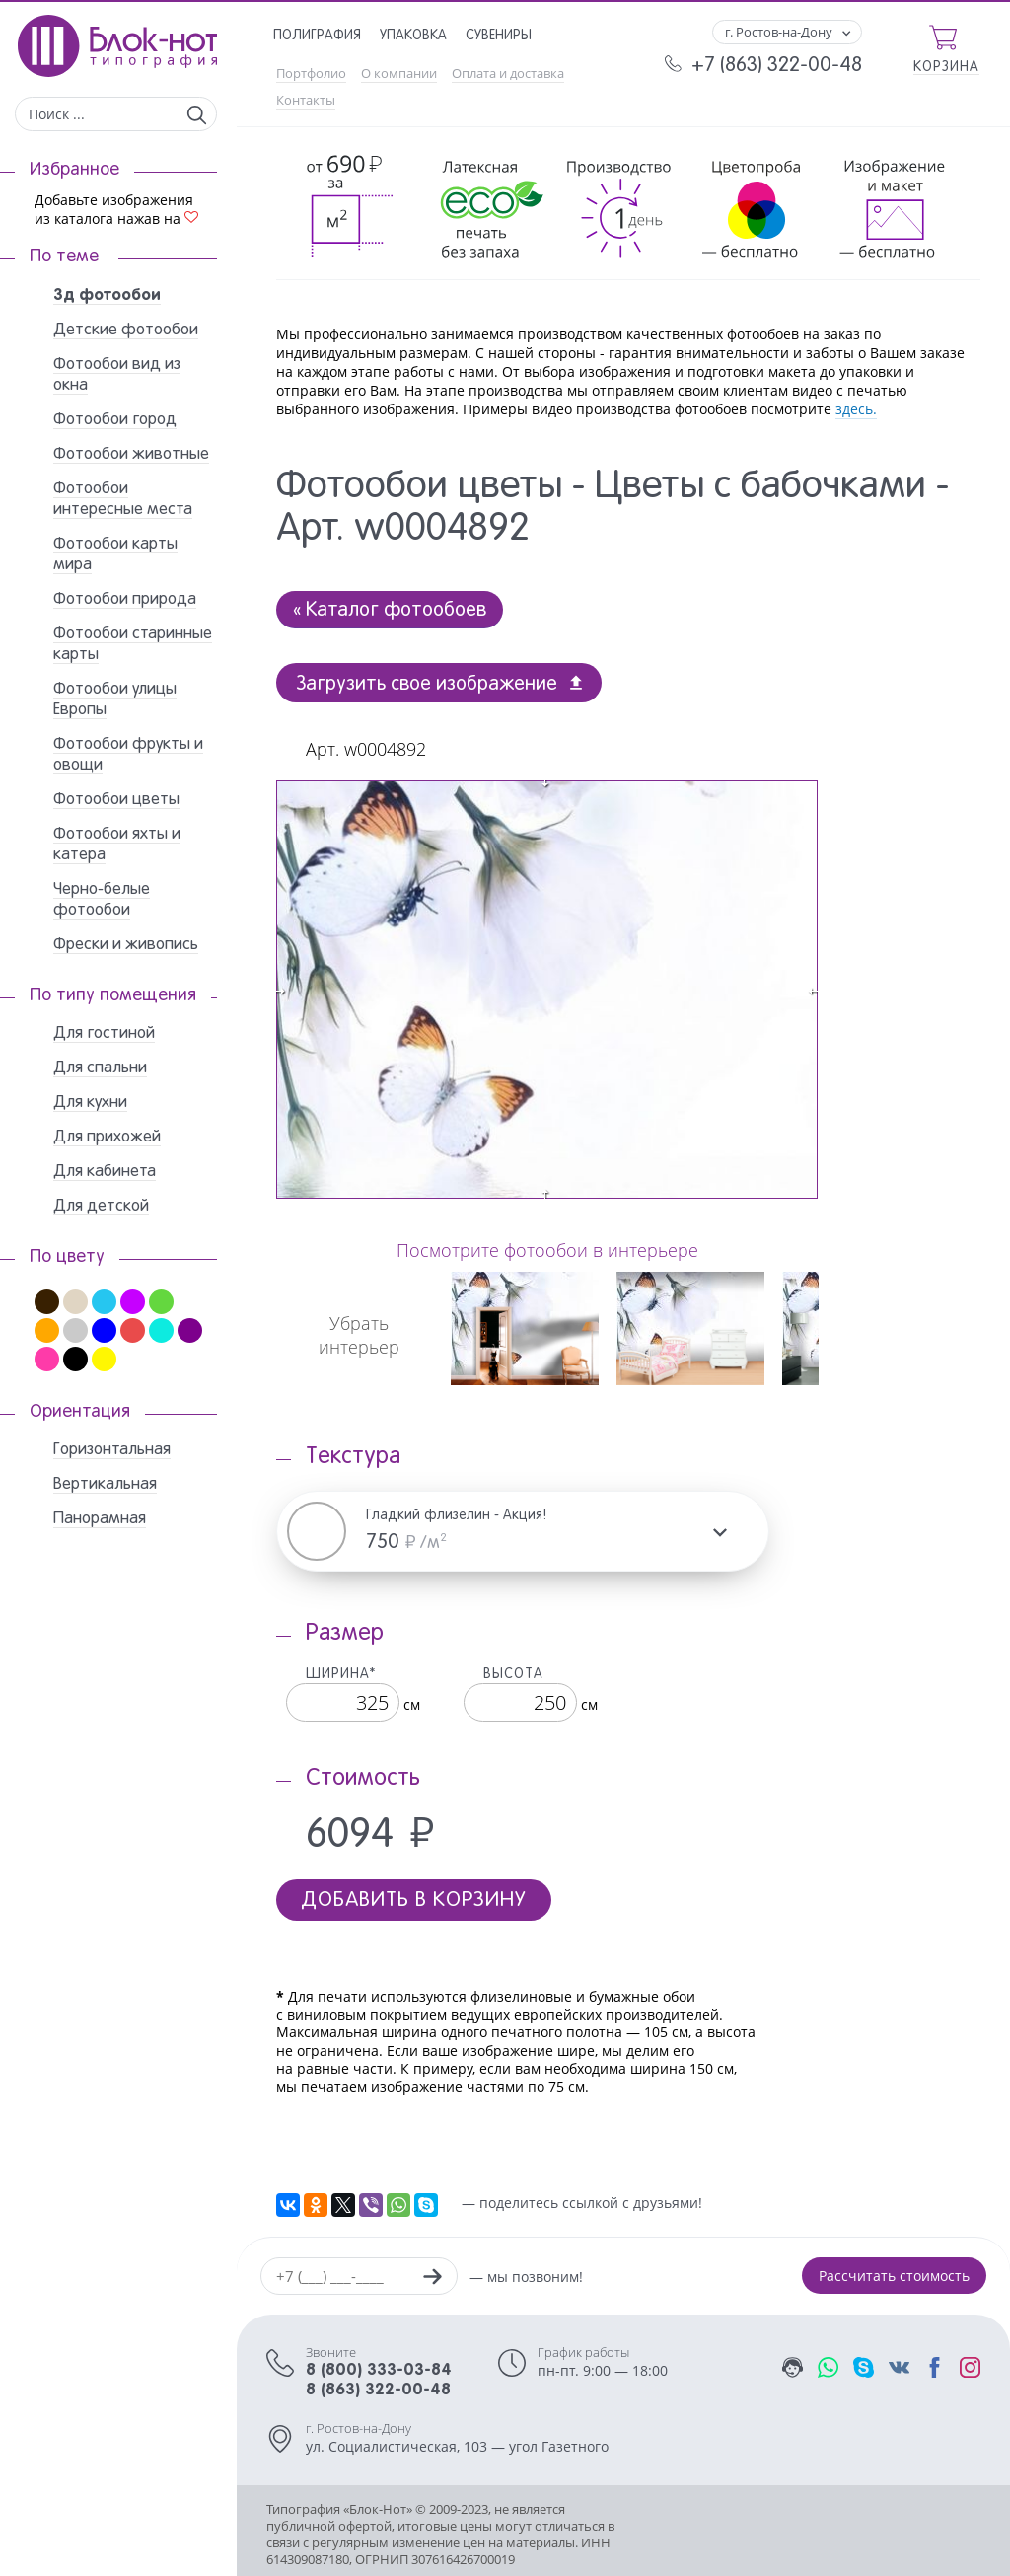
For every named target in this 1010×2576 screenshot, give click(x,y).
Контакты (305, 100)
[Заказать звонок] (432, 2279)
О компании (399, 73)
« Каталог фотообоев (389, 611)
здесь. (856, 409)
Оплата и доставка (508, 73)
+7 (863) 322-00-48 (776, 66)
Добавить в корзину (414, 1901)
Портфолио (311, 73)
